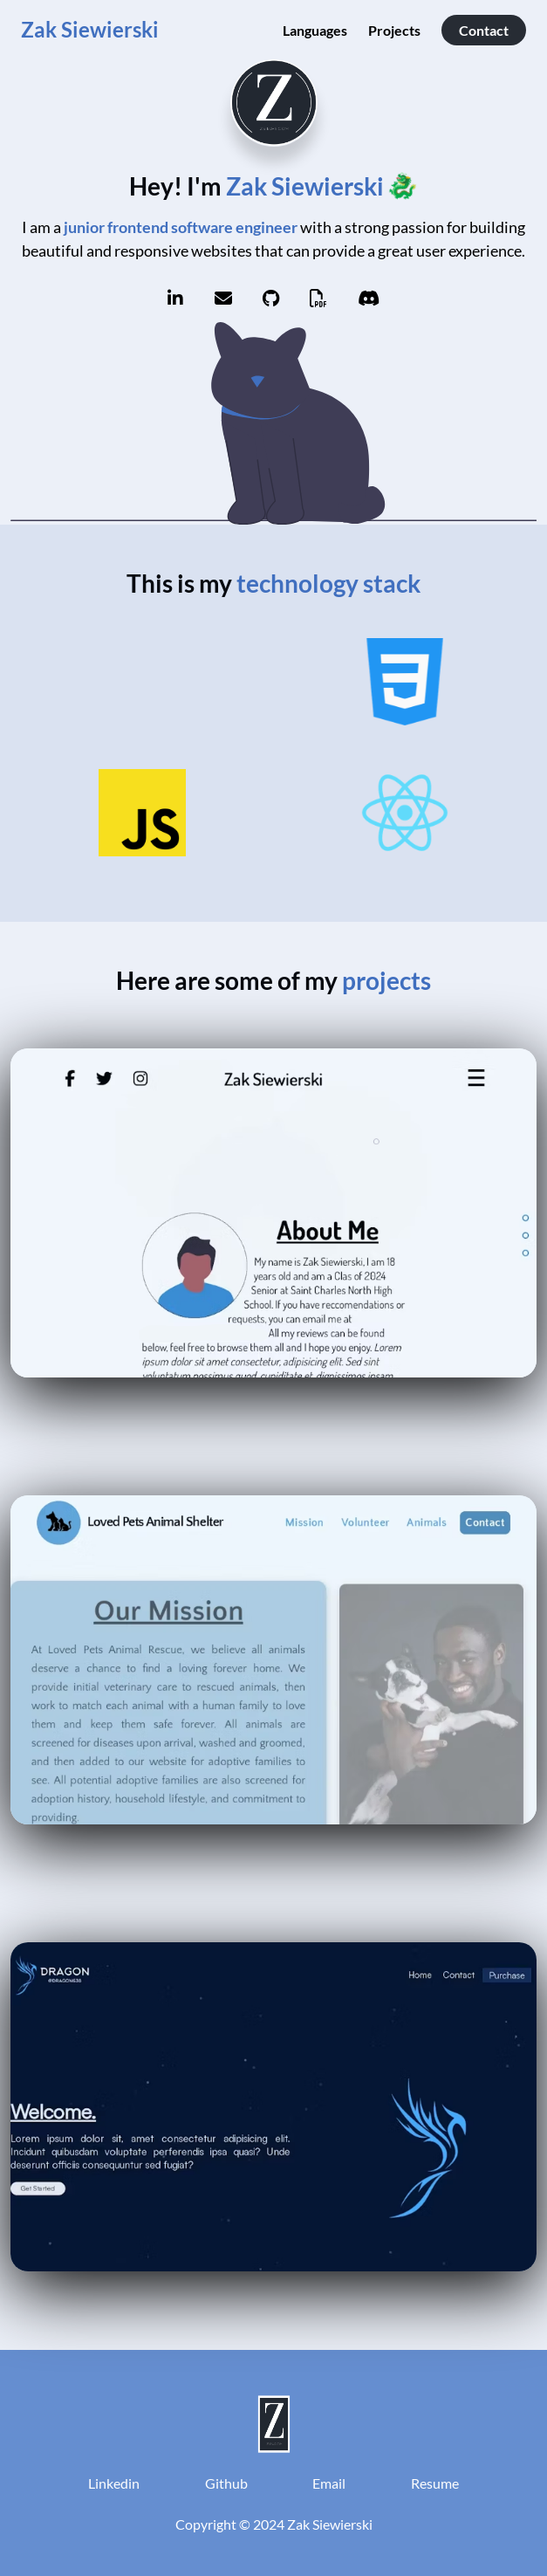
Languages (315, 30)
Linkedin (114, 2483)
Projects (394, 30)
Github (226, 2483)
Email (328, 2483)
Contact (484, 30)
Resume (435, 2483)
